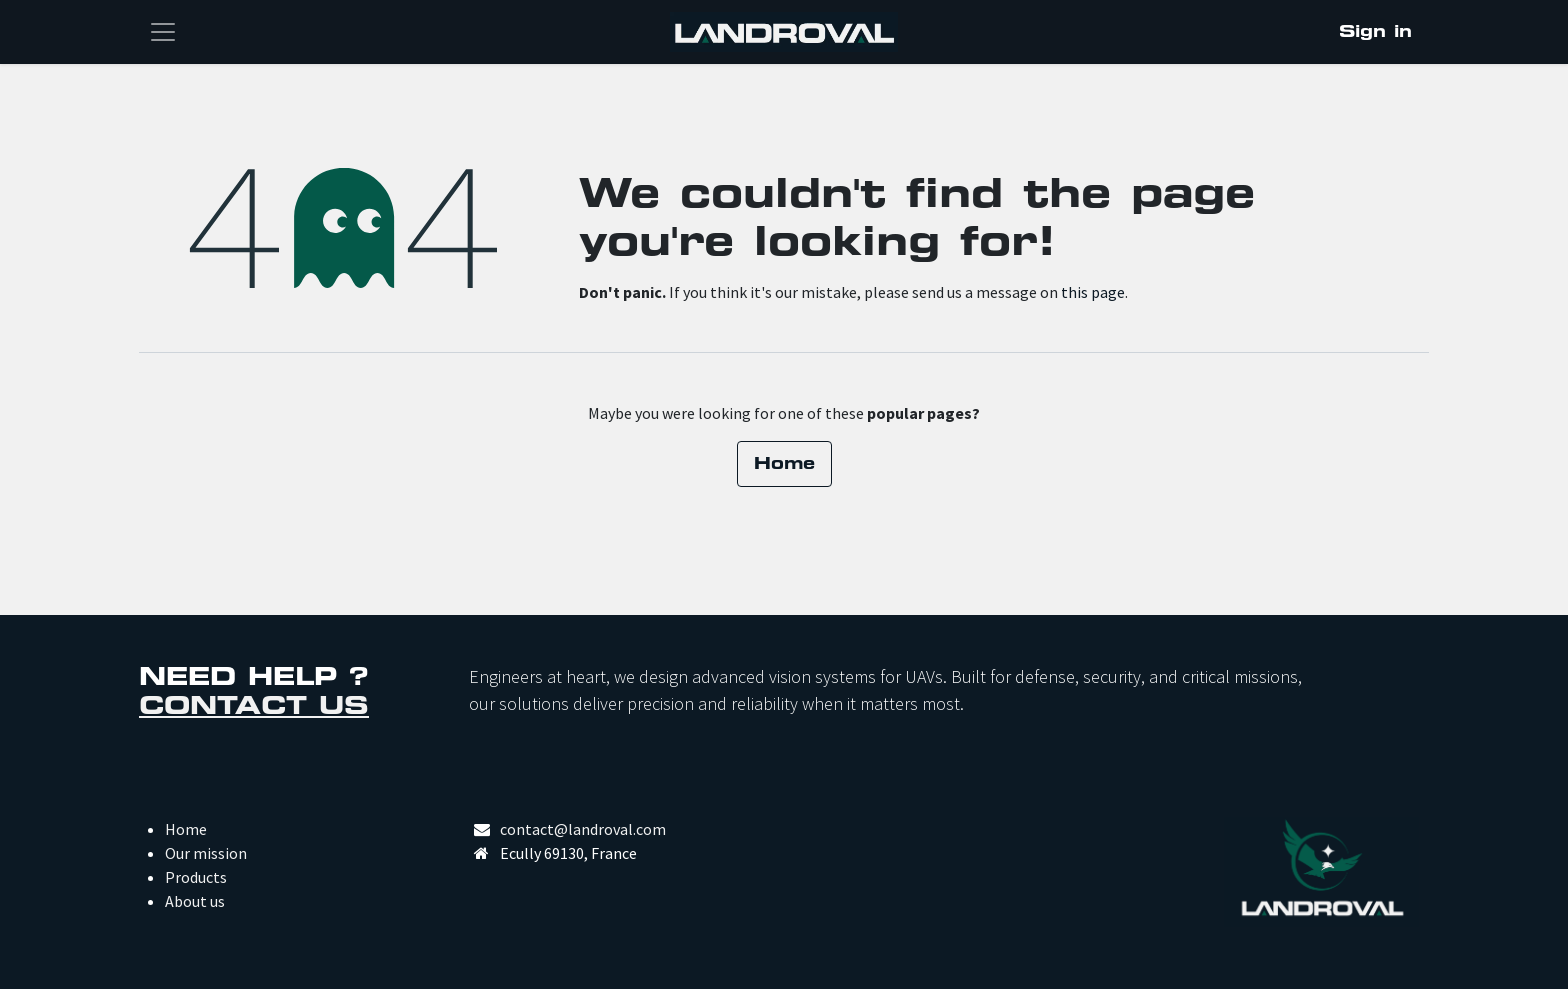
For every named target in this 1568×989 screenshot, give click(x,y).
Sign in (1375, 31)
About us (195, 901)
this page (1093, 292)
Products (196, 877)
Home (784, 463)
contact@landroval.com (583, 829)
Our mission (206, 853)
